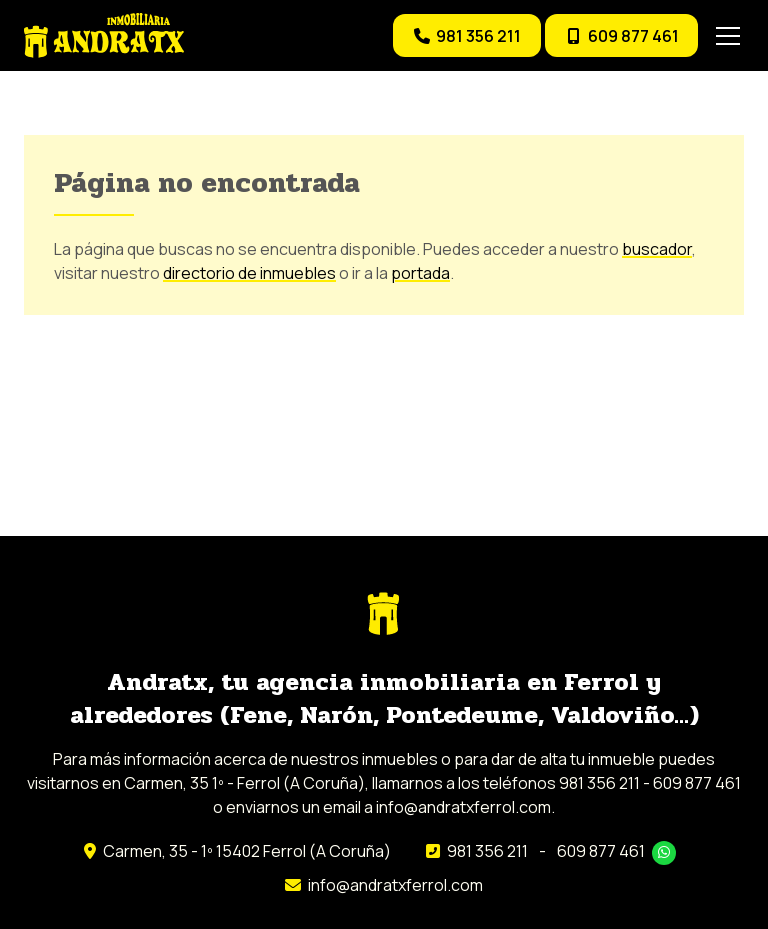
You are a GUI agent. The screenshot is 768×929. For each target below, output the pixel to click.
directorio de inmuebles (249, 273)
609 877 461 (601, 851)
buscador (657, 249)
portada (420, 273)
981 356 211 (487, 851)
